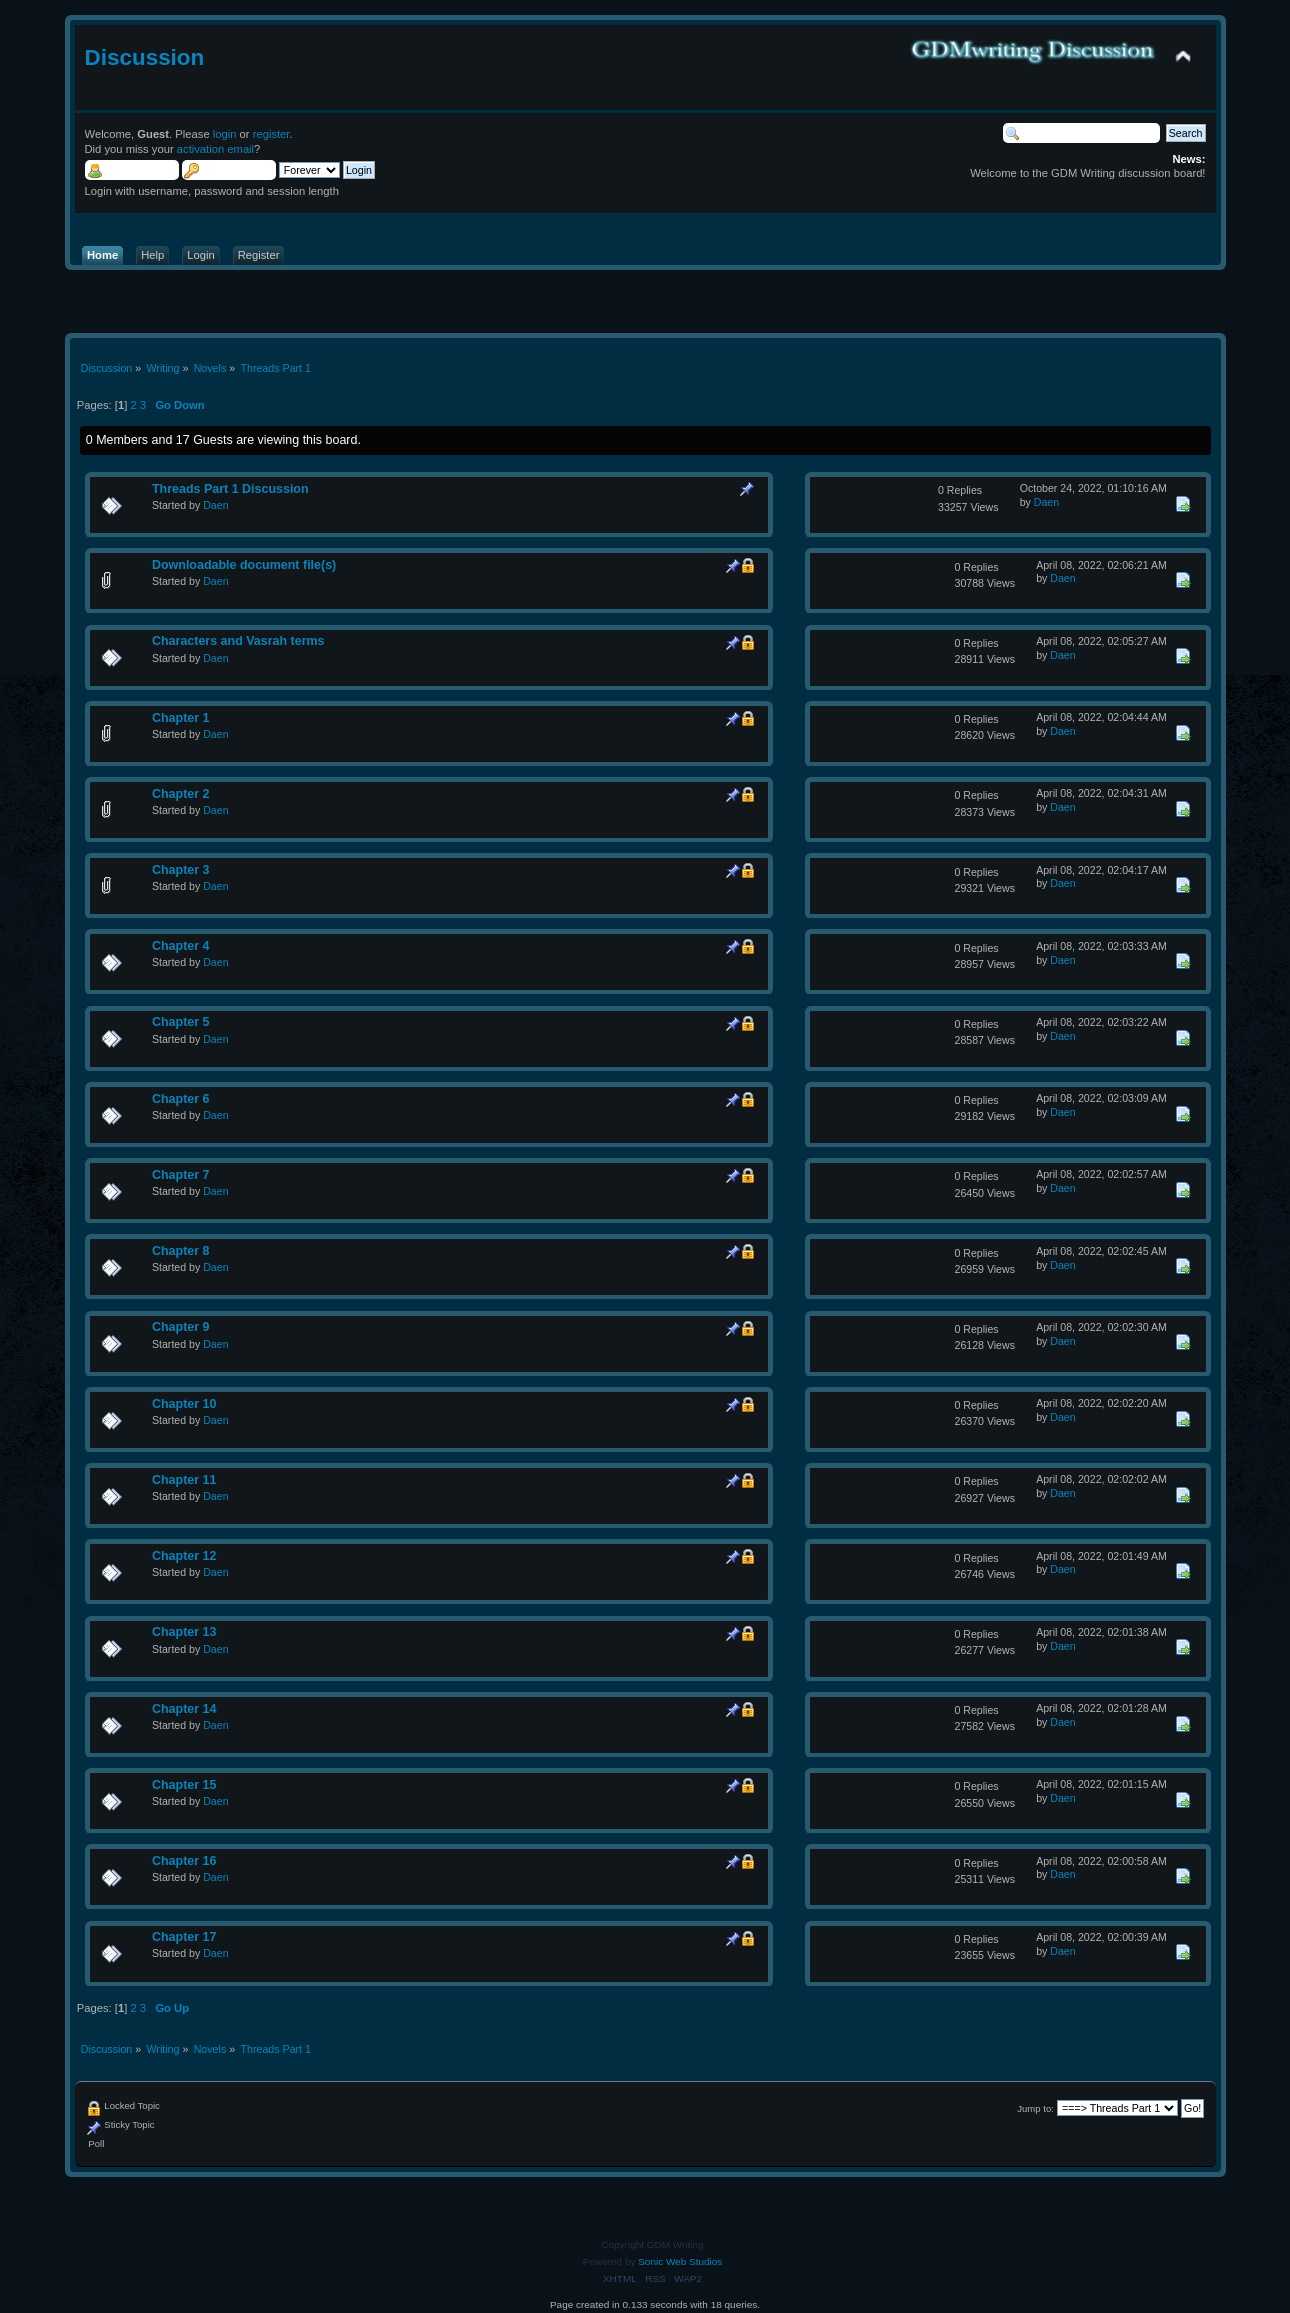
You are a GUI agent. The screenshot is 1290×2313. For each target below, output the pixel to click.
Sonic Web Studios (680, 2261)
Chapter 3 (181, 870)
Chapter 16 (184, 1861)
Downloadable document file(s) (244, 565)
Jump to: (1035, 2108)
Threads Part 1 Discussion (230, 489)
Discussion (145, 57)
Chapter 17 (184, 1937)
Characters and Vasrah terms (238, 641)
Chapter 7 (181, 1175)
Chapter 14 (184, 1709)
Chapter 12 (184, 1556)
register (271, 134)
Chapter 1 (181, 718)
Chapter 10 (184, 1404)
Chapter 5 (181, 1022)
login (225, 134)
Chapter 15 (184, 1785)
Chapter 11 (184, 1480)
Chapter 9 (181, 1327)
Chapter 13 (184, 1632)
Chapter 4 (181, 946)
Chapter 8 (181, 1251)
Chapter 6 (181, 1099)
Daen (215, 505)
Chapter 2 (181, 794)
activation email (215, 149)
